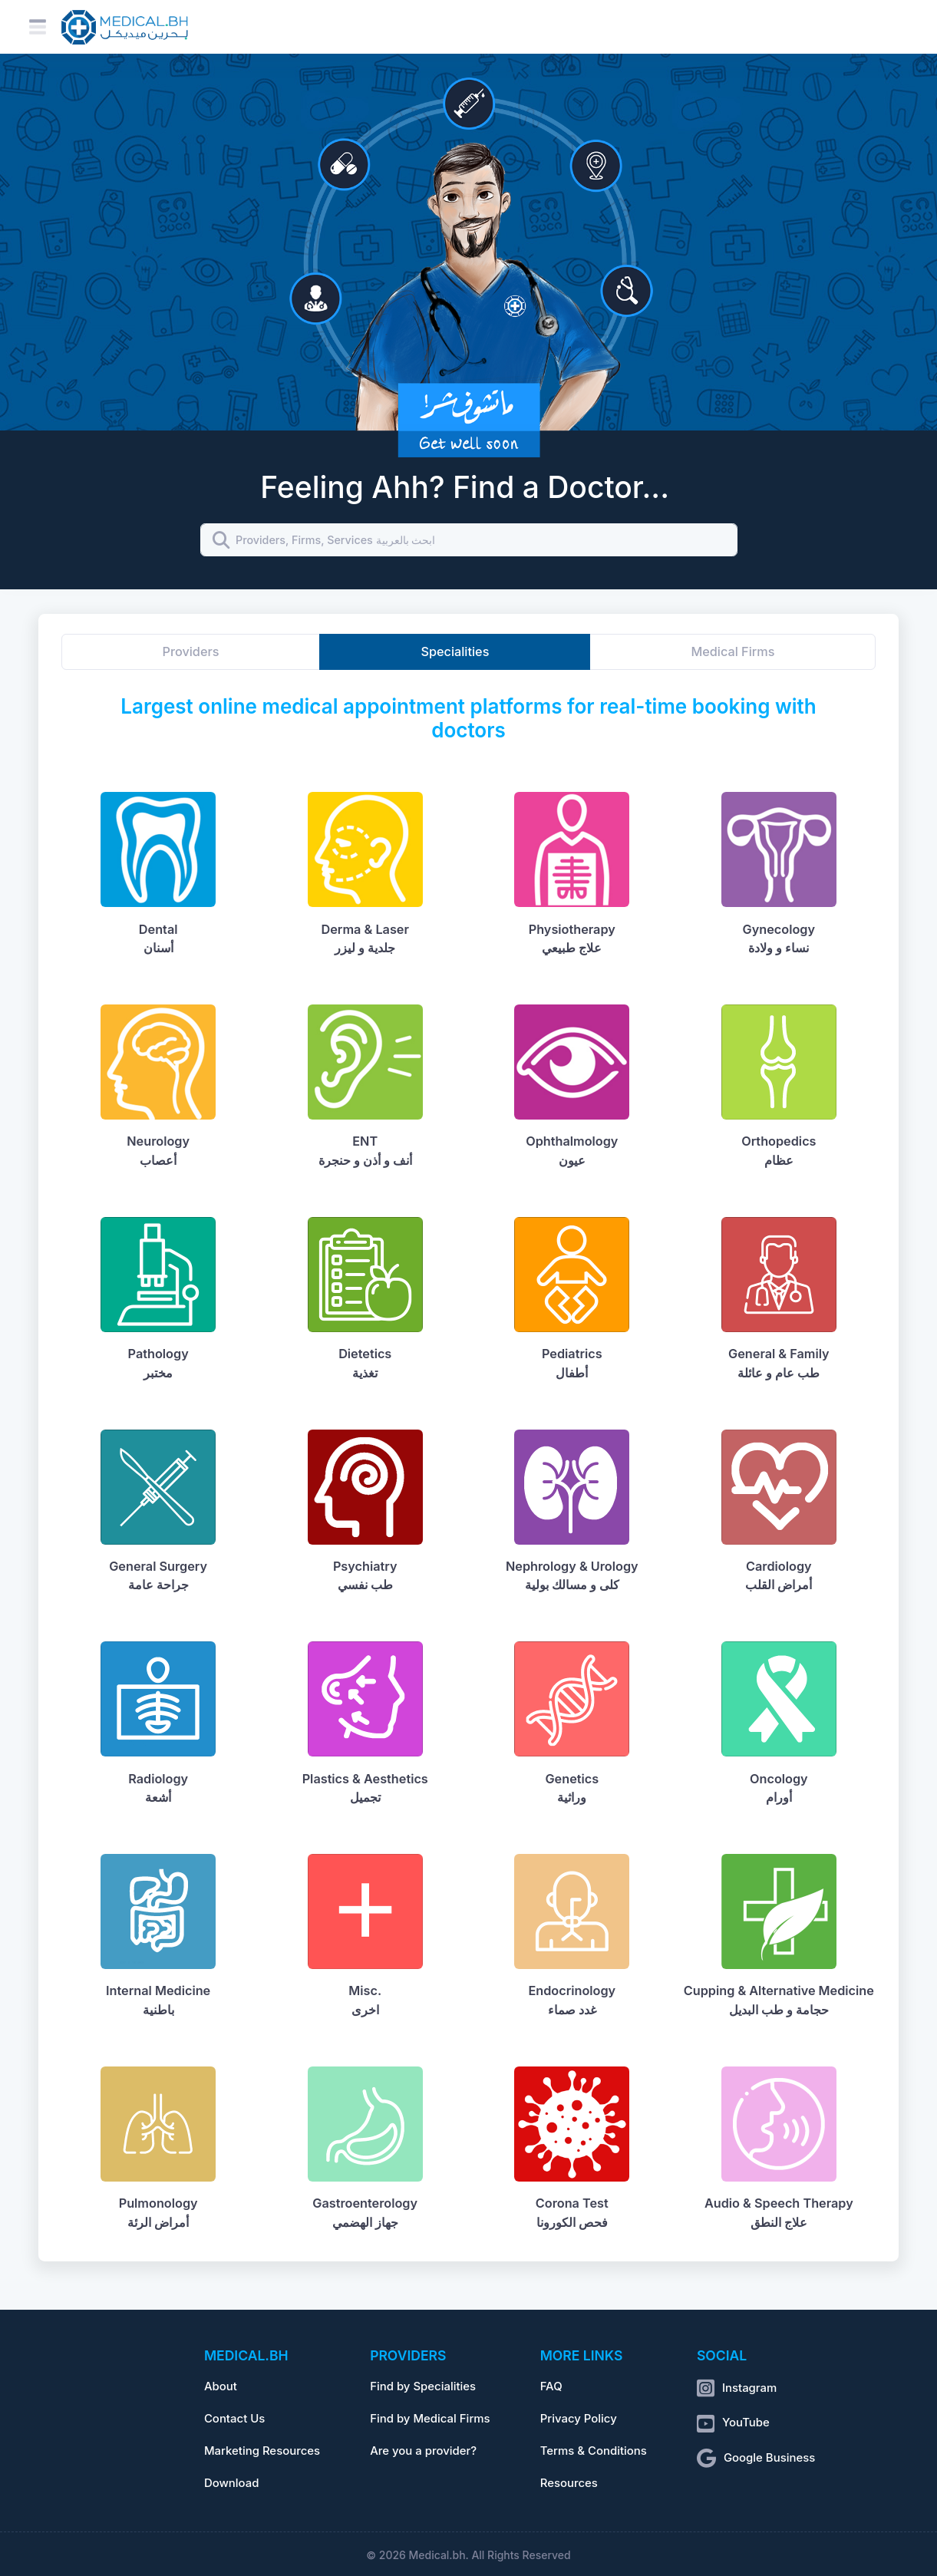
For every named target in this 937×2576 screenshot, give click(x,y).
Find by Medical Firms (430, 2419)
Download (231, 2483)
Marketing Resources (262, 2451)
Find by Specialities (423, 2386)
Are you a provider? (423, 2451)
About (220, 2386)
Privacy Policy (578, 2419)
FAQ (551, 2386)
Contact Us (234, 2419)
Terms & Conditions (593, 2451)
